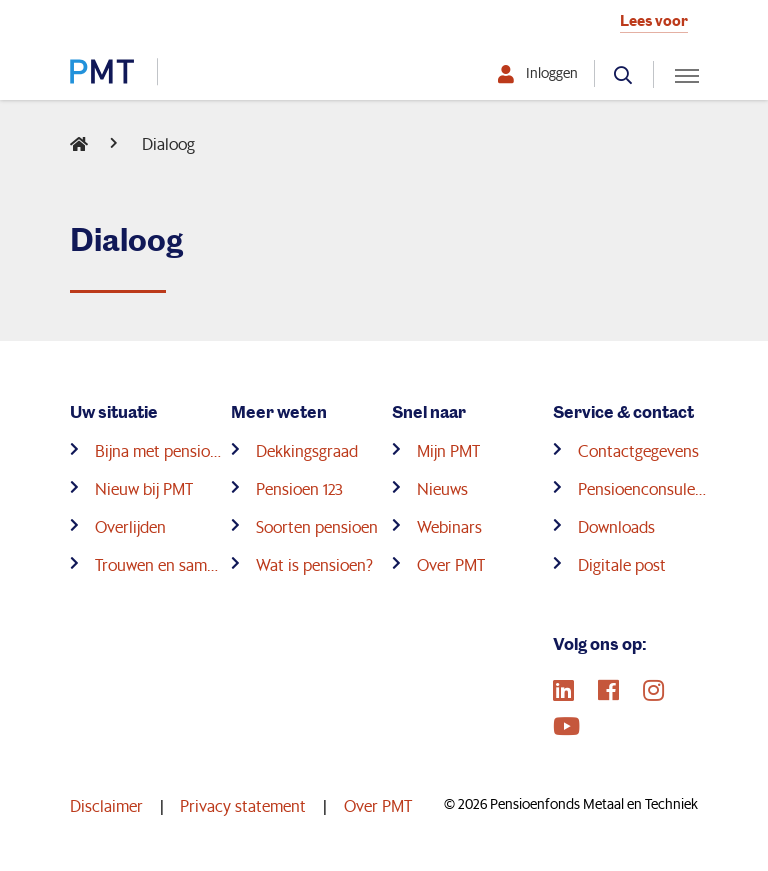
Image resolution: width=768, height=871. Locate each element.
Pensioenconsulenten (642, 488)
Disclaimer (106, 805)
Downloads (616, 526)
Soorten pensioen (317, 526)
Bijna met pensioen (159, 450)
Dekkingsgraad (307, 450)
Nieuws (442, 488)
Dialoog (168, 143)
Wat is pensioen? (314, 564)
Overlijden (130, 526)
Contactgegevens (638, 450)
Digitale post (622, 564)
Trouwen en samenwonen (159, 564)
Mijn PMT (448, 450)
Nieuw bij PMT (144, 488)
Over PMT (451, 564)
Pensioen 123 (299, 488)
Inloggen (552, 73)
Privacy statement (243, 805)
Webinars (449, 526)
